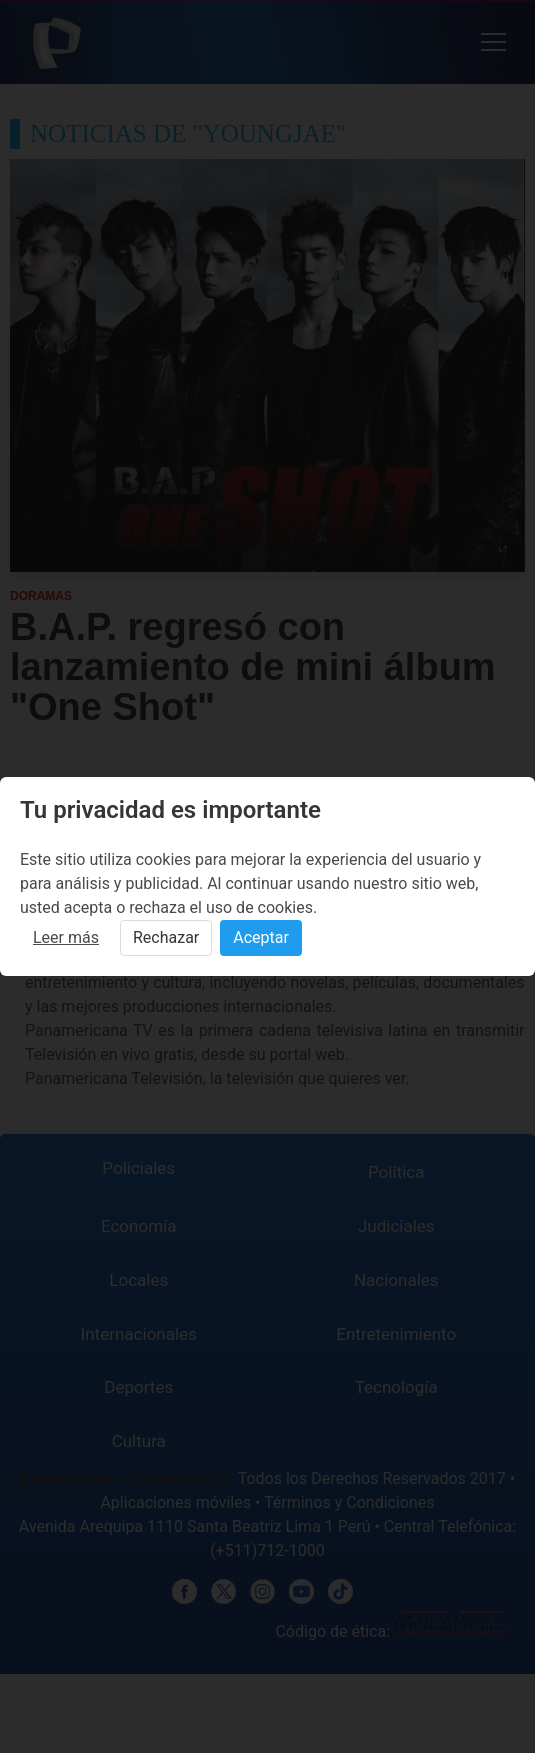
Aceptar (261, 937)
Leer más (66, 937)
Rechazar (166, 937)
